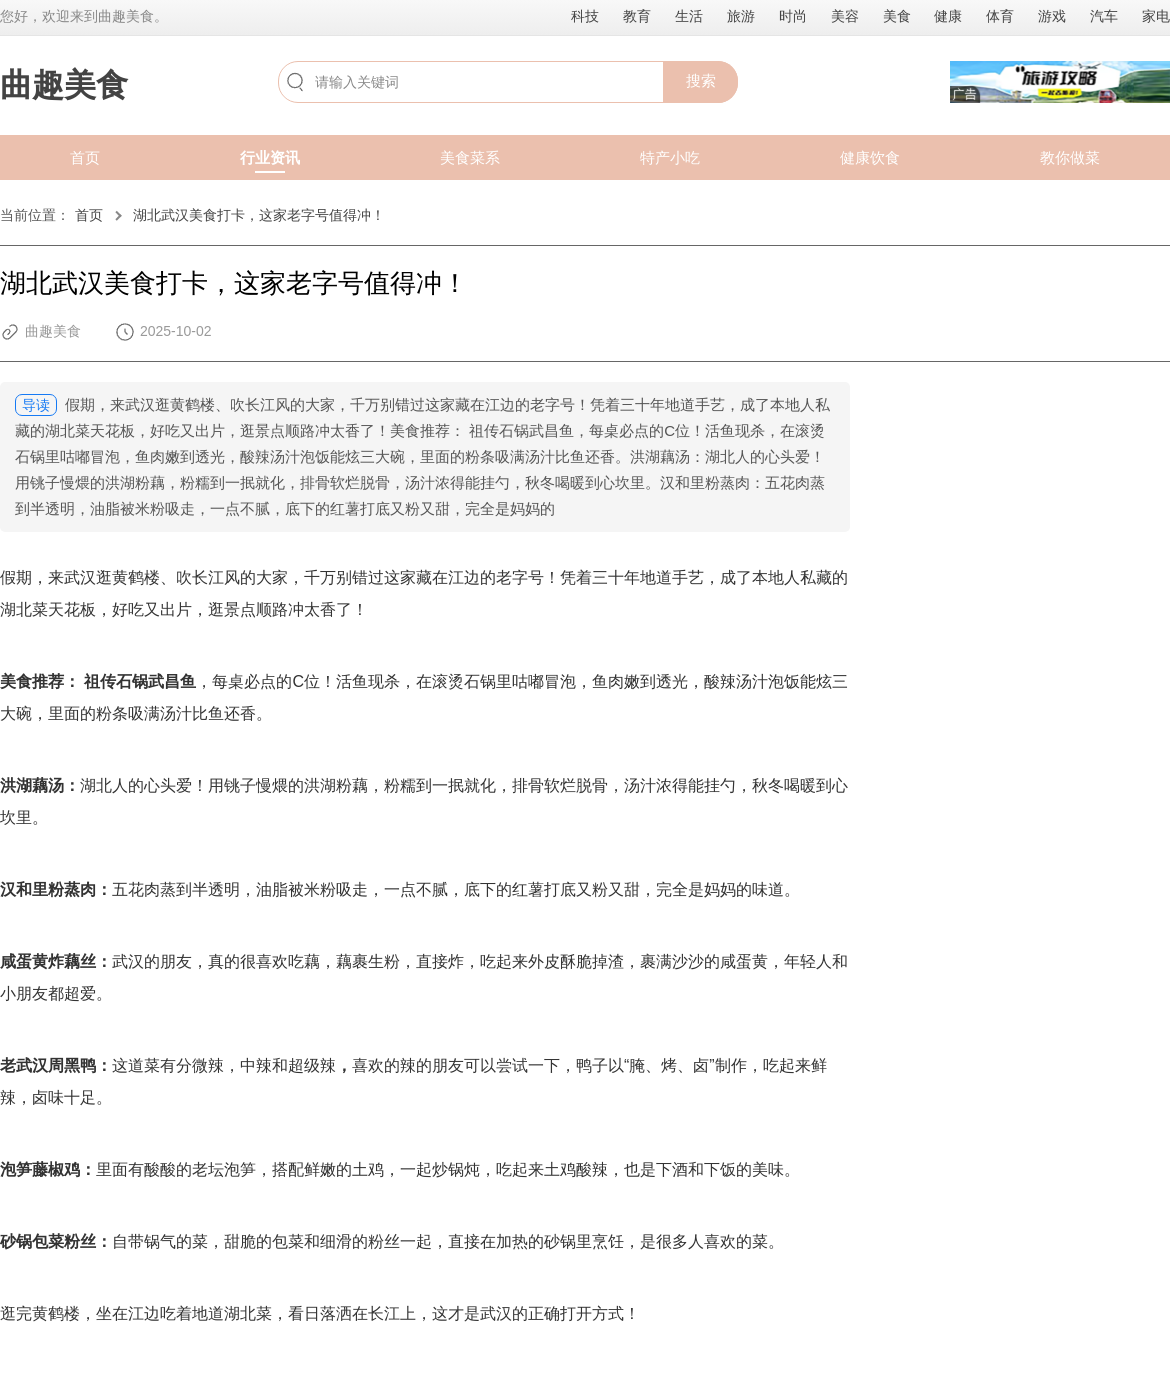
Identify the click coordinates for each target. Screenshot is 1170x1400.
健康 (948, 16)
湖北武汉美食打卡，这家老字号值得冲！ (259, 215)
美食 (897, 16)
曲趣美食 (64, 85)
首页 (85, 157)
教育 (637, 16)
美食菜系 (470, 157)
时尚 (793, 16)
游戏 (1052, 16)
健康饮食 (870, 157)
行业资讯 (270, 157)
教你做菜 (1070, 157)
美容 (845, 16)
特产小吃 (670, 157)
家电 (1156, 16)
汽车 (1104, 16)
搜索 (701, 80)
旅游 (741, 16)
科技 (585, 16)
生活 (689, 16)
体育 (1000, 16)
